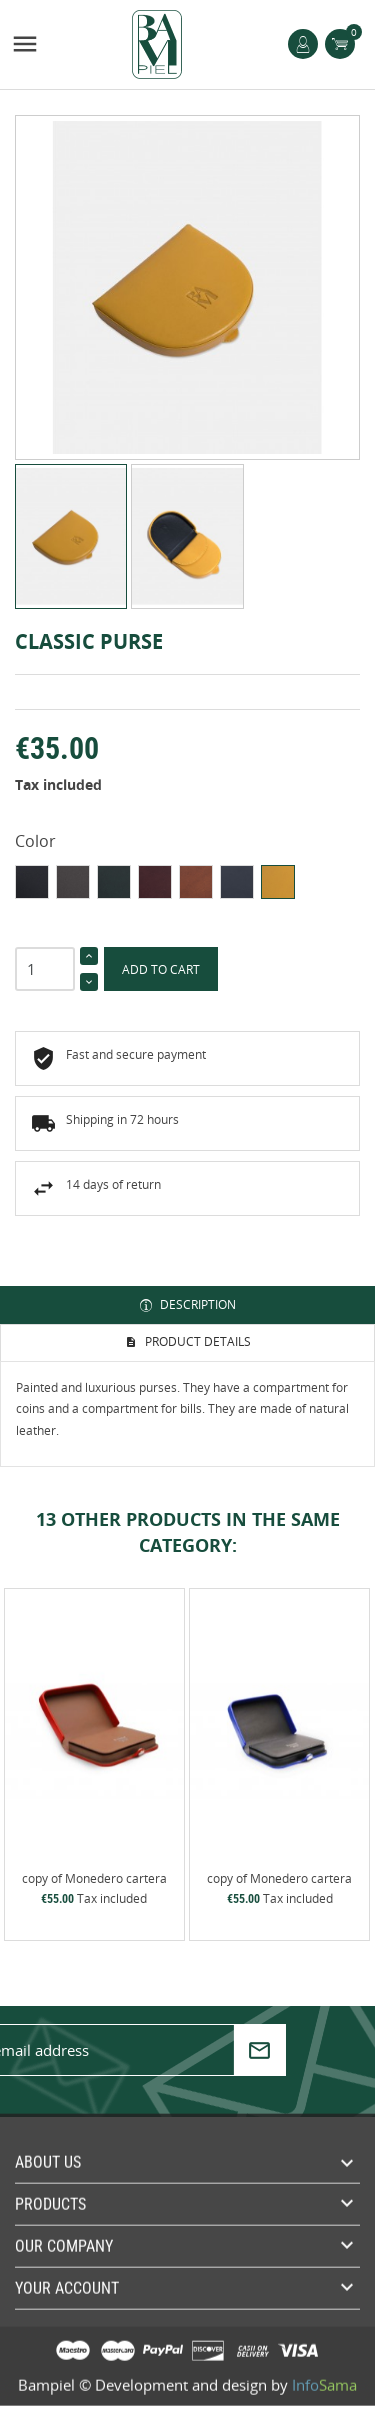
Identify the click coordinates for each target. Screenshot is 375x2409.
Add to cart (161, 969)
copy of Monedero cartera (94, 1878)
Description (196, 1304)
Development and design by (226, 2378)
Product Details (196, 1341)
